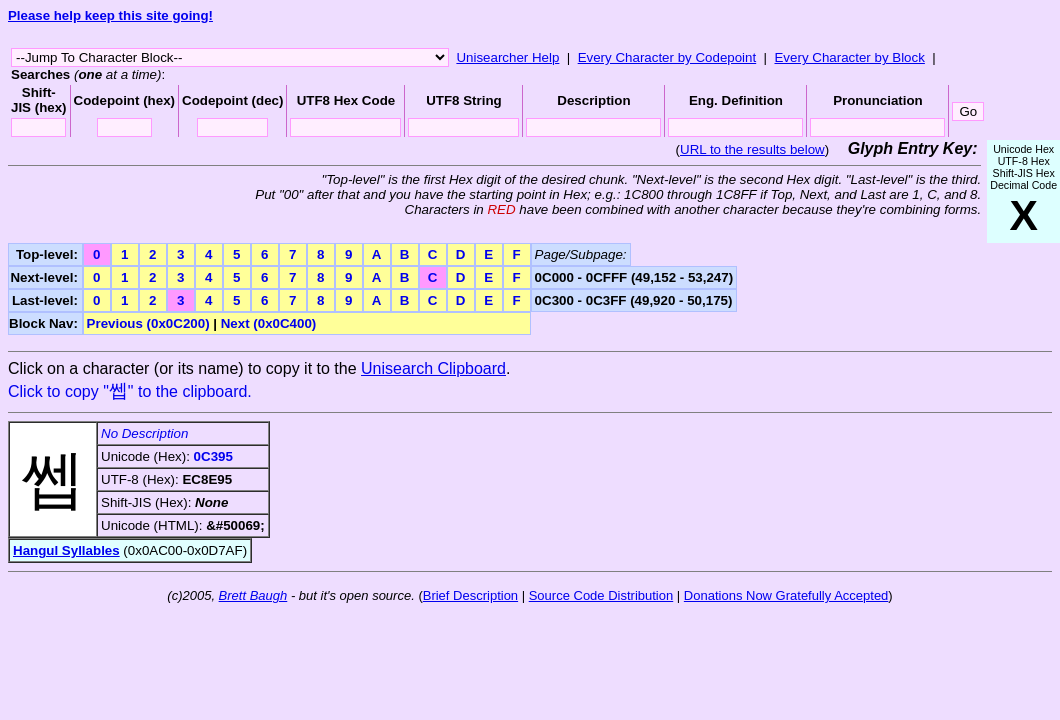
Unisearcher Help (507, 57)
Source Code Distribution (601, 595)
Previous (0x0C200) (148, 323)
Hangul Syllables (66, 550)
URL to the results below (752, 149)
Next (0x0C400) (269, 323)
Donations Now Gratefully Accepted (786, 595)
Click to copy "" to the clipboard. (130, 391)
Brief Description (470, 595)
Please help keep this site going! (110, 15)
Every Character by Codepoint (667, 57)
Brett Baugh (253, 595)
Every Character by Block (849, 57)
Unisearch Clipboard (433, 368)
